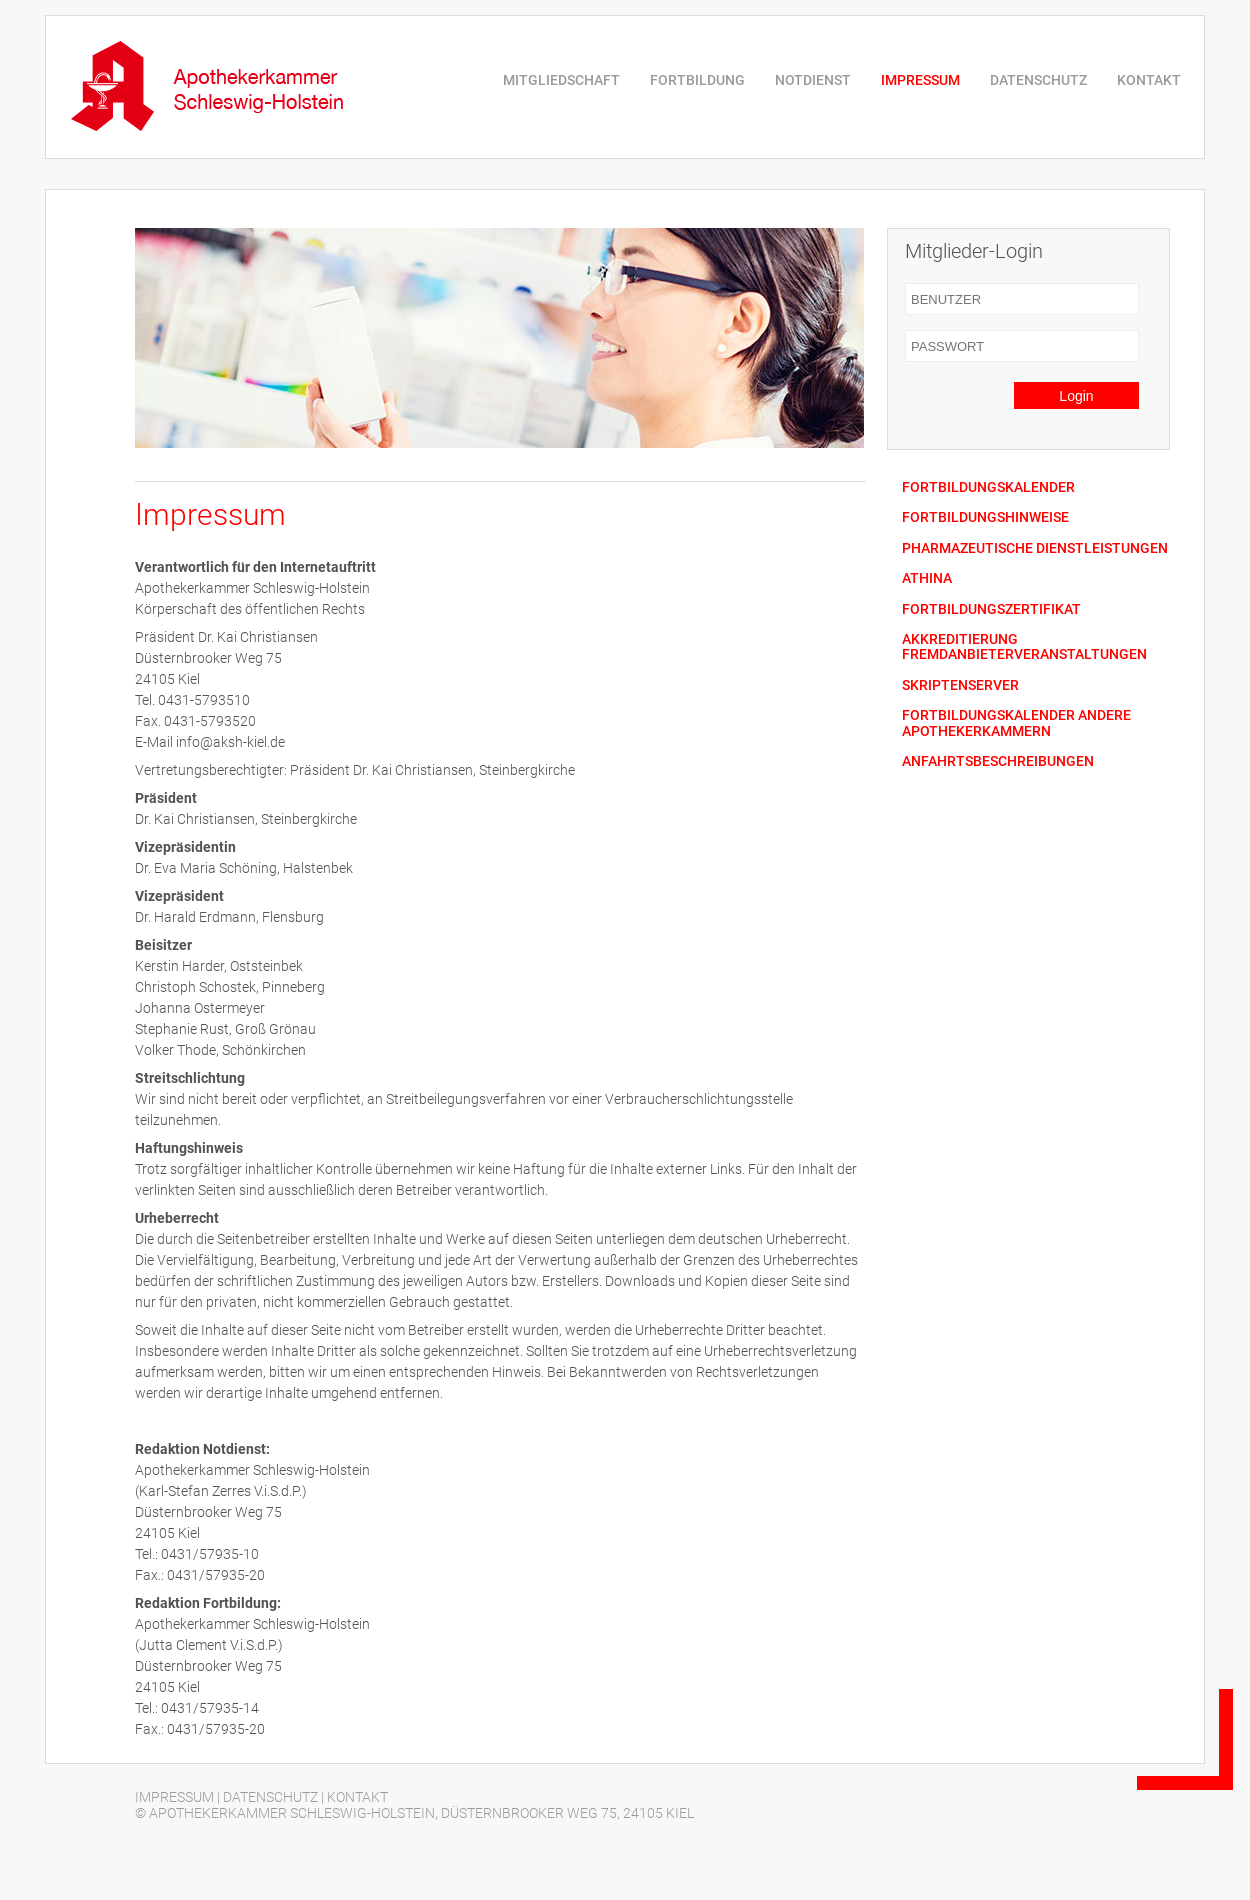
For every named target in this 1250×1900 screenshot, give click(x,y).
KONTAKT (1149, 80)
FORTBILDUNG (697, 80)
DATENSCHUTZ (1038, 80)
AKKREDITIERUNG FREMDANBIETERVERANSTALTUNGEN (1024, 647)
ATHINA (927, 578)
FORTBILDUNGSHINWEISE (985, 517)
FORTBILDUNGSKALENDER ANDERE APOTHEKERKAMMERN (1016, 723)
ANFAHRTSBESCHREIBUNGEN (998, 761)
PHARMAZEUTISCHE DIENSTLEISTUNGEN (1035, 548)
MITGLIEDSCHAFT (561, 80)
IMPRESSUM (920, 80)
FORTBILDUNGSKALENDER (988, 487)
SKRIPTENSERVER (960, 685)
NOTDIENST (813, 80)
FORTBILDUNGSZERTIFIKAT (991, 609)
